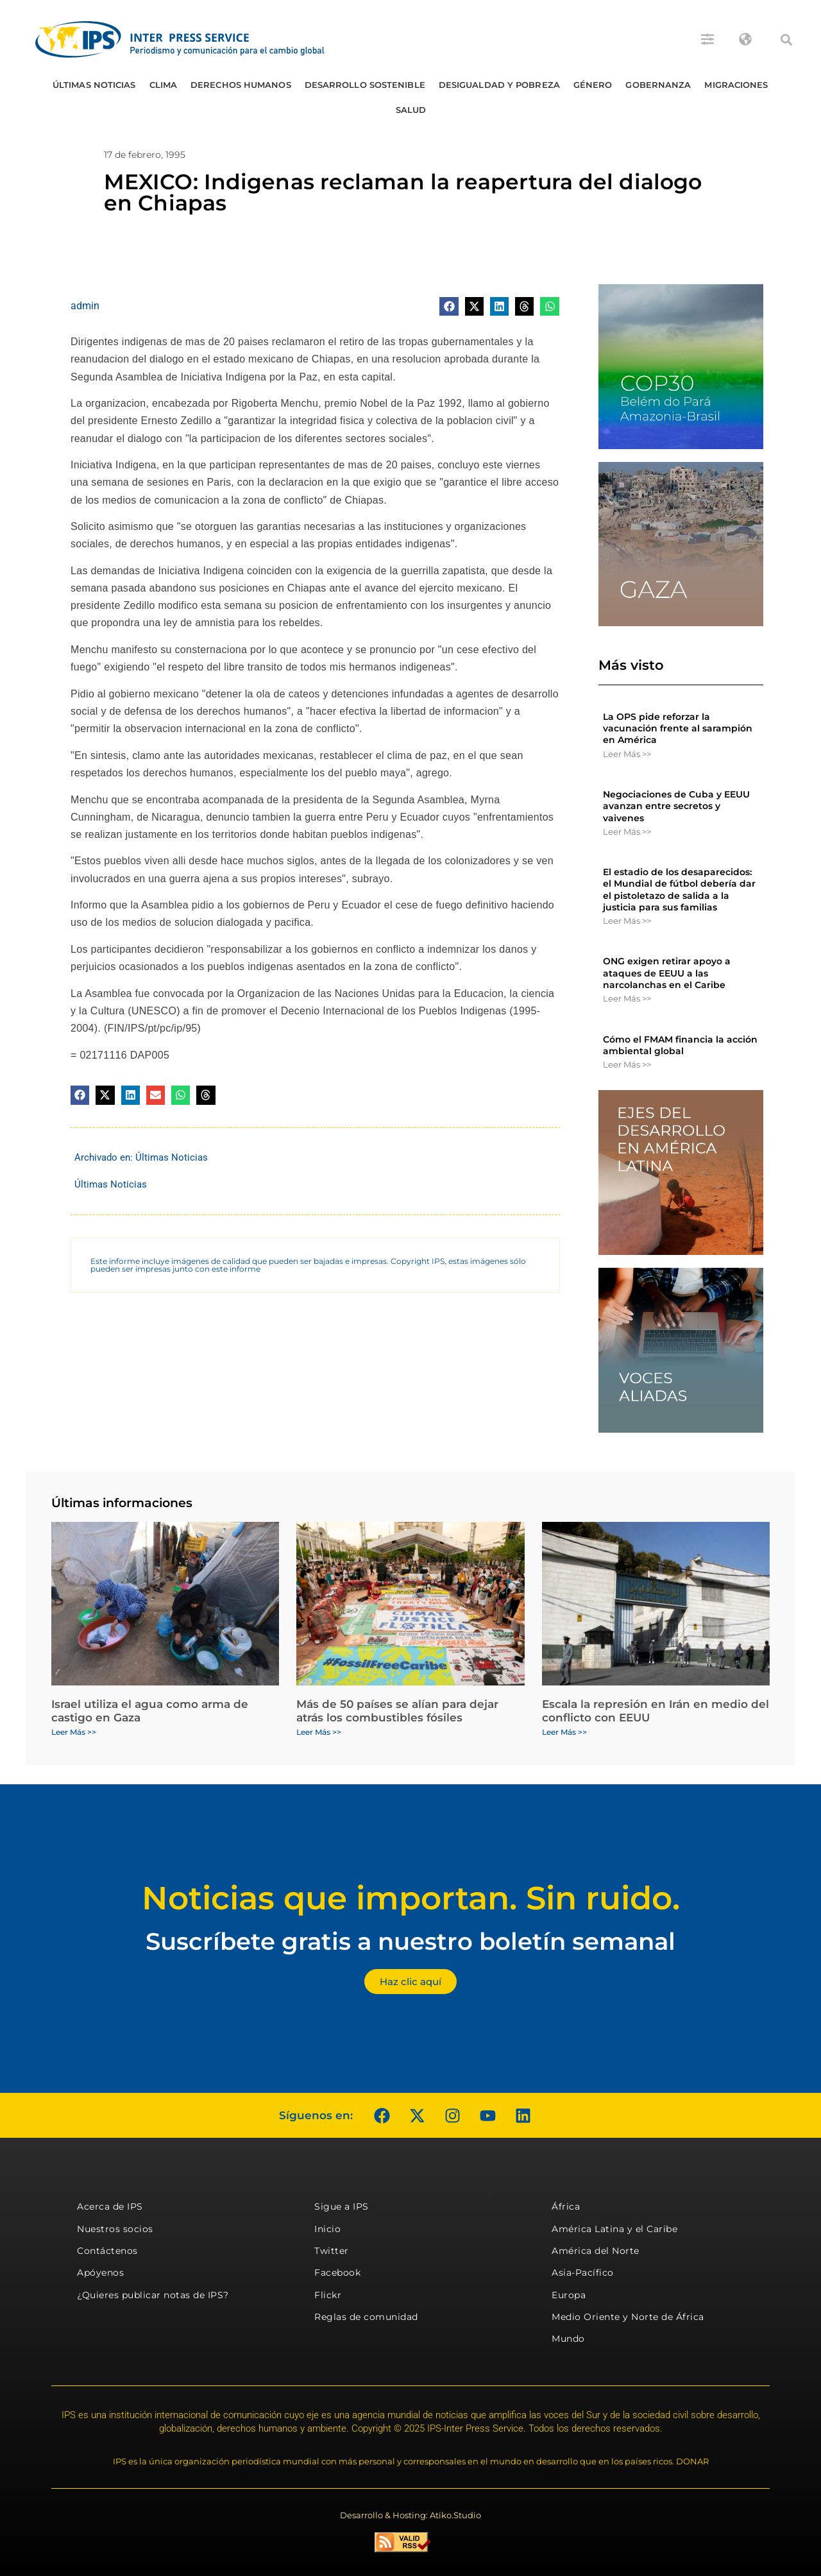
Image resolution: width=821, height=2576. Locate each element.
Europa (569, 2295)
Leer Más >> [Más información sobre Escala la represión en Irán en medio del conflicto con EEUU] (564, 1732)
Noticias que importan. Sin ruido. (411, 1898)
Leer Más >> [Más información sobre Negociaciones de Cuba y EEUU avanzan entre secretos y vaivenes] (627, 831)
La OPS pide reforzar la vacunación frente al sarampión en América (677, 728)
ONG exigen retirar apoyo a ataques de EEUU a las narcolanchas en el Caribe (667, 972)
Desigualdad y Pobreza (499, 85)
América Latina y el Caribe (614, 2229)
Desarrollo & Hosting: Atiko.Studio (410, 2515)
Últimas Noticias (94, 85)
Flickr (327, 2295)
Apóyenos (100, 2272)
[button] (786, 39)
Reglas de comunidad (366, 2317)
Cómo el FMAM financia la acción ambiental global (680, 1045)
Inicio (327, 2229)
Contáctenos (107, 2250)
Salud (411, 110)
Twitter (331, 2250)
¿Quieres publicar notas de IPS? (153, 2295)
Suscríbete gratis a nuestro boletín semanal (410, 1941)
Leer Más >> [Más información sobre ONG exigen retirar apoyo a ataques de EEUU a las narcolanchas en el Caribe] (627, 998)
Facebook (337, 2272)
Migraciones (736, 85)
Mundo (568, 2338)
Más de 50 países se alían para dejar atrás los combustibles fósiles (397, 1710)
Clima (163, 85)
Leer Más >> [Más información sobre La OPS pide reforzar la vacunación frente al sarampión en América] (627, 754)
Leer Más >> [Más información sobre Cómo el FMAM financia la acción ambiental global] (627, 1064)
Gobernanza (658, 85)
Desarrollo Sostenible (365, 85)
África (566, 2206)
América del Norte (595, 2250)
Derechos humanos (240, 85)
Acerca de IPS (110, 2206)
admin (85, 306)
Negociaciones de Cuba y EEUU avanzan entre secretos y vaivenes (676, 806)
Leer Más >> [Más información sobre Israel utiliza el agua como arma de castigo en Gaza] (73, 1732)
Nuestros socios (115, 2229)
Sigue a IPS (341, 2206)
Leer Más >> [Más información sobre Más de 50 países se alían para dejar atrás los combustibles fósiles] (318, 1732)
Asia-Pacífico (583, 2272)
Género (593, 85)
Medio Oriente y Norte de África (628, 2317)
